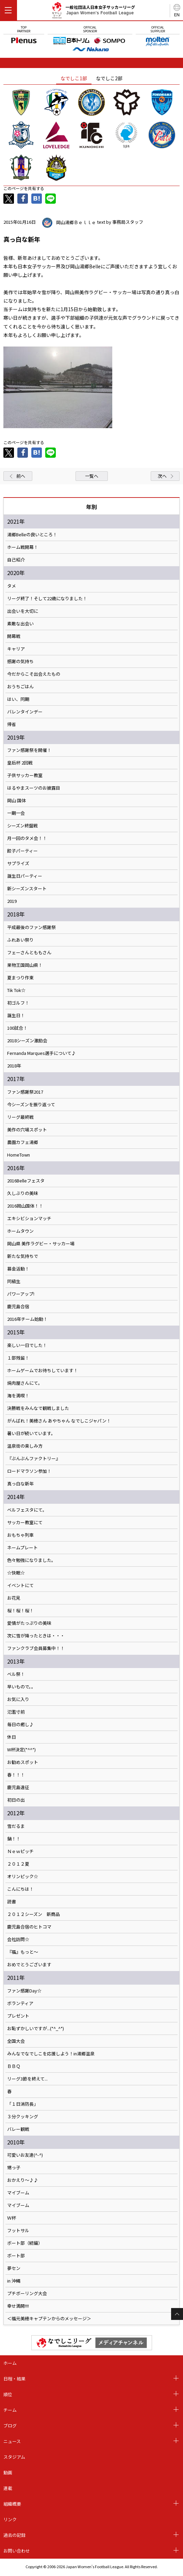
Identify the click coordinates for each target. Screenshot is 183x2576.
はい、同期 (18, 699)
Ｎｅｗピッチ (20, 1851)
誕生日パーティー (24, 876)
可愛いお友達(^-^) (25, 2155)
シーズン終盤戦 (22, 825)
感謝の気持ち (20, 661)
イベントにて (20, 1585)
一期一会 (16, 813)
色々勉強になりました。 (31, 1560)
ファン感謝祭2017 (25, 1092)
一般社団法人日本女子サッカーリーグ (93, 11)
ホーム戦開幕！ (22, 547)
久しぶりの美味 (22, 1193)
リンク (10, 2519)
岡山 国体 (16, 800)
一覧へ (91, 476)
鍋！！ (13, 1838)
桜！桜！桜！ (20, 1610)
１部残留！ (18, 1358)
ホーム (10, 2363)
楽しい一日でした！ (27, 1345)
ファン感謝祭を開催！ (29, 750)
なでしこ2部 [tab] (109, 78)
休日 (11, 1737)
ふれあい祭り (20, 940)
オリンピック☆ (22, 1876)
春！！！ (16, 1775)
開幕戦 (13, 636)
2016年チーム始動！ (27, 1319)
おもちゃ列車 (20, 1535)
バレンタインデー (25, 711)
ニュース (12, 2441)
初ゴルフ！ (18, 1003)
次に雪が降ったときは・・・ (36, 1635)
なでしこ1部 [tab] (74, 78)
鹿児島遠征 (18, 1787)
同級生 (13, 1281)
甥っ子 (13, 2167)
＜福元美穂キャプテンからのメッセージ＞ (49, 2318)
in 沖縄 (13, 2281)
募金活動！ (18, 1269)
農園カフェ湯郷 (22, 1142)
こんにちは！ (20, 1889)
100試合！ (17, 1028)
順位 (7, 2394)
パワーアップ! (20, 1294)
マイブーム (18, 2192)
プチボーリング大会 (27, 2293)
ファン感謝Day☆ (24, 1990)
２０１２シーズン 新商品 (33, 1914)
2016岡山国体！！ (25, 1206)
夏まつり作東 (20, 977)
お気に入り (18, 1699)
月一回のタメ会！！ (27, 838)
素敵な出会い (20, 623)
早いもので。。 (21, 1686)
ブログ (10, 2425)
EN (177, 14)
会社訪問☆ (18, 1939)
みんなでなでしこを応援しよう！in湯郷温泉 (51, 2053)
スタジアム (14, 2457)
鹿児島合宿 (18, 1306)
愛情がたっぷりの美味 (29, 1623)
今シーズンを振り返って (31, 1104)
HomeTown (18, 1155)
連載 (7, 2488)
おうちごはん (20, 686)
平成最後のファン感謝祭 (31, 927)
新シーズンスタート (27, 888)
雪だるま (16, 1826)
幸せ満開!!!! (18, 2306)
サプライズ (18, 863)
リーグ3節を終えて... (27, 2079)
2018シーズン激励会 (27, 1040)
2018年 (14, 1065)
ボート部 (16, 2255)
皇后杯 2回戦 (20, 762)
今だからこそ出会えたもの (33, 674)
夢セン (13, 2268)
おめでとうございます (29, 1964)
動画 (7, 2472)
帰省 (11, 724)
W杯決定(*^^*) (21, 1749)
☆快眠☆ (16, 1573)
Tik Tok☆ (16, 990)
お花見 (13, 1598)
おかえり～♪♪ (22, 2180)
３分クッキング (22, 2116)
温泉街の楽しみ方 (25, 1446)
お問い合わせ (16, 2550)
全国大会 (16, 2041)
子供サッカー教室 (25, 775)
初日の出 (16, 1800)
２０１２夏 (18, 1864)
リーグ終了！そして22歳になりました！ (47, 598)
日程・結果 (14, 2378)
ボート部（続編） (25, 2243)
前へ (20, 476)
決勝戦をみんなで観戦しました (38, 1408)
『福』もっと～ (22, 1952)
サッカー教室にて (25, 1522)
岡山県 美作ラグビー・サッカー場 (40, 1243)
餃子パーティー (22, 851)
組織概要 (12, 2504)
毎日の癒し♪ (20, 1724)
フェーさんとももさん (29, 952)
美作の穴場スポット (27, 1129)
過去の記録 (14, 2535)
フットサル (18, 2230)
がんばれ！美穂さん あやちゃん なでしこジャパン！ (59, 1421)
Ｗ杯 (11, 2218)
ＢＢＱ (13, 2066)
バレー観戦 (18, 2129)
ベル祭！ (16, 1674)
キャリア (16, 649)
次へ (162, 476)
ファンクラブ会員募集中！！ (36, 1648)
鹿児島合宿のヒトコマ (29, 1927)
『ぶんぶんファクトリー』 (33, 1458)
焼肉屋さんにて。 (25, 1383)
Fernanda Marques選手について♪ (41, 1053)
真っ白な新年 (20, 1483)
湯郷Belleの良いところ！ (32, 534)
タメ (11, 586)
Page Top (177, 2314)
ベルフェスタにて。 (27, 1510)
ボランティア (20, 2003)
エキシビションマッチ (29, 1218)
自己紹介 (16, 559)
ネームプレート (22, 1547)
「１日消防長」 (22, 2104)
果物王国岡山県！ (25, 965)
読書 (11, 1901)
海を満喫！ (18, 1395)
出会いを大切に (22, 611)
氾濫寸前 (16, 1712)
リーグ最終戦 (20, 1117)
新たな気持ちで (22, 1256)
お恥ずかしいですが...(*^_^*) (35, 2028)
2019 (12, 901)
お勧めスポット (22, 1762)
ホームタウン (20, 1231)
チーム (10, 2410)
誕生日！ (16, 1015)
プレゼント (18, 2016)
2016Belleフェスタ (26, 1180)
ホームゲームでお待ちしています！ (42, 1370)
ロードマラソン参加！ (29, 1471)
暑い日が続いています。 (31, 1433)
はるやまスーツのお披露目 (33, 788)
